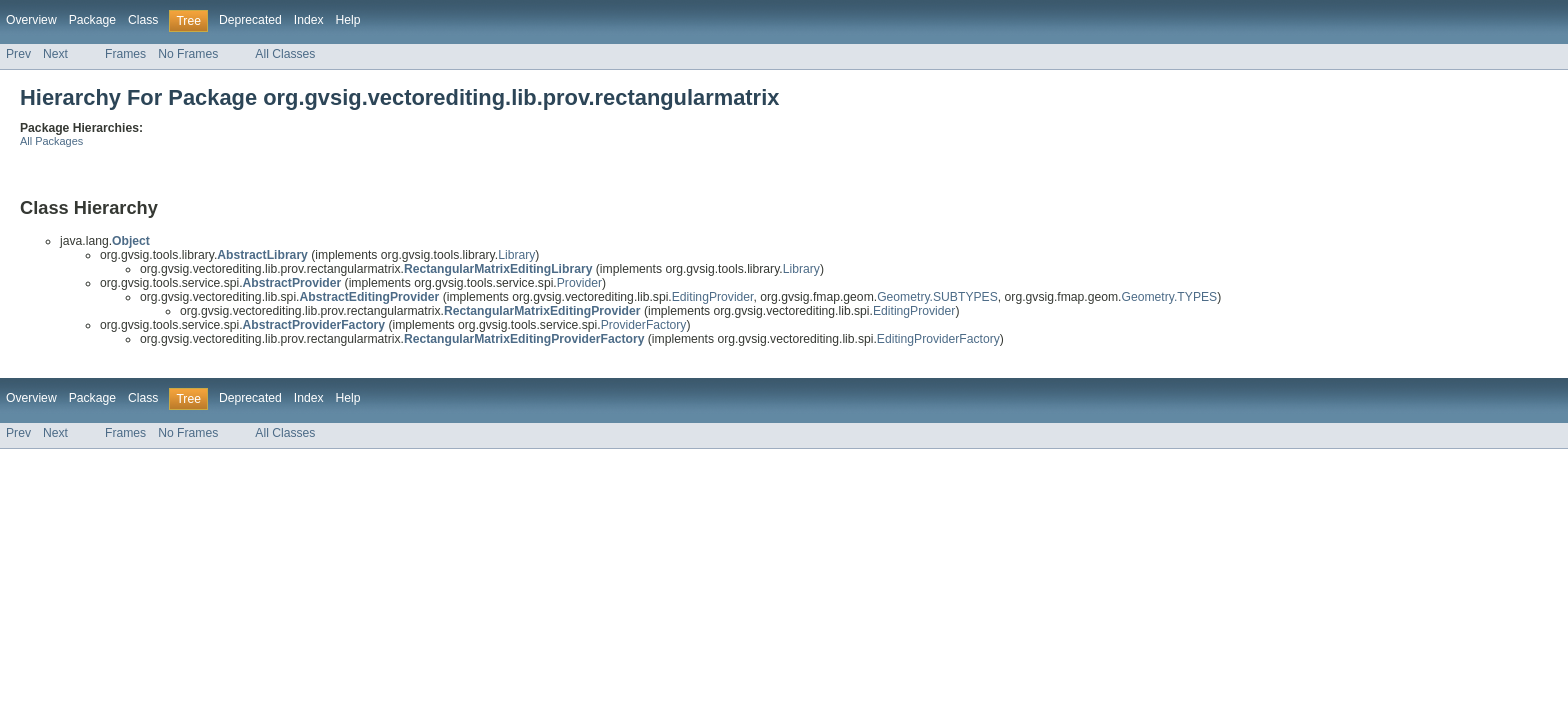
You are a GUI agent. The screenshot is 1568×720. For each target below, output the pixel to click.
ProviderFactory (644, 325)
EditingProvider (713, 297)
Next (55, 54)
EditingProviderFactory (938, 339)
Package (92, 20)
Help (348, 20)
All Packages (51, 141)
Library (516, 255)
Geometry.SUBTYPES (937, 297)
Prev (18, 54)
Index (309, 20)
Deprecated (250, 20)
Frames (125, 54)
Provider (579, 283)
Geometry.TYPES (1170, 297)
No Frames (188, 54)
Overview (31, 20)
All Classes (285, 54)
